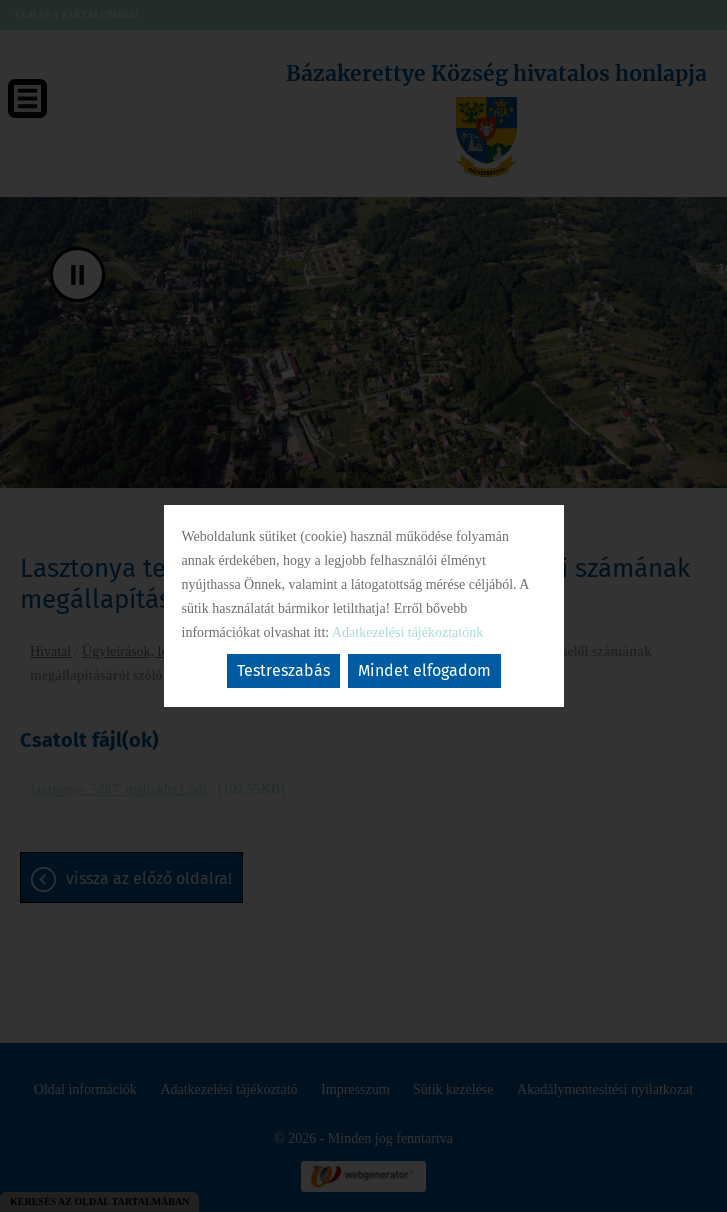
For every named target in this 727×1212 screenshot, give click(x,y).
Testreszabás (283, 670)
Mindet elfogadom (424, 670)
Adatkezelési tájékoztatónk (407, 632)
